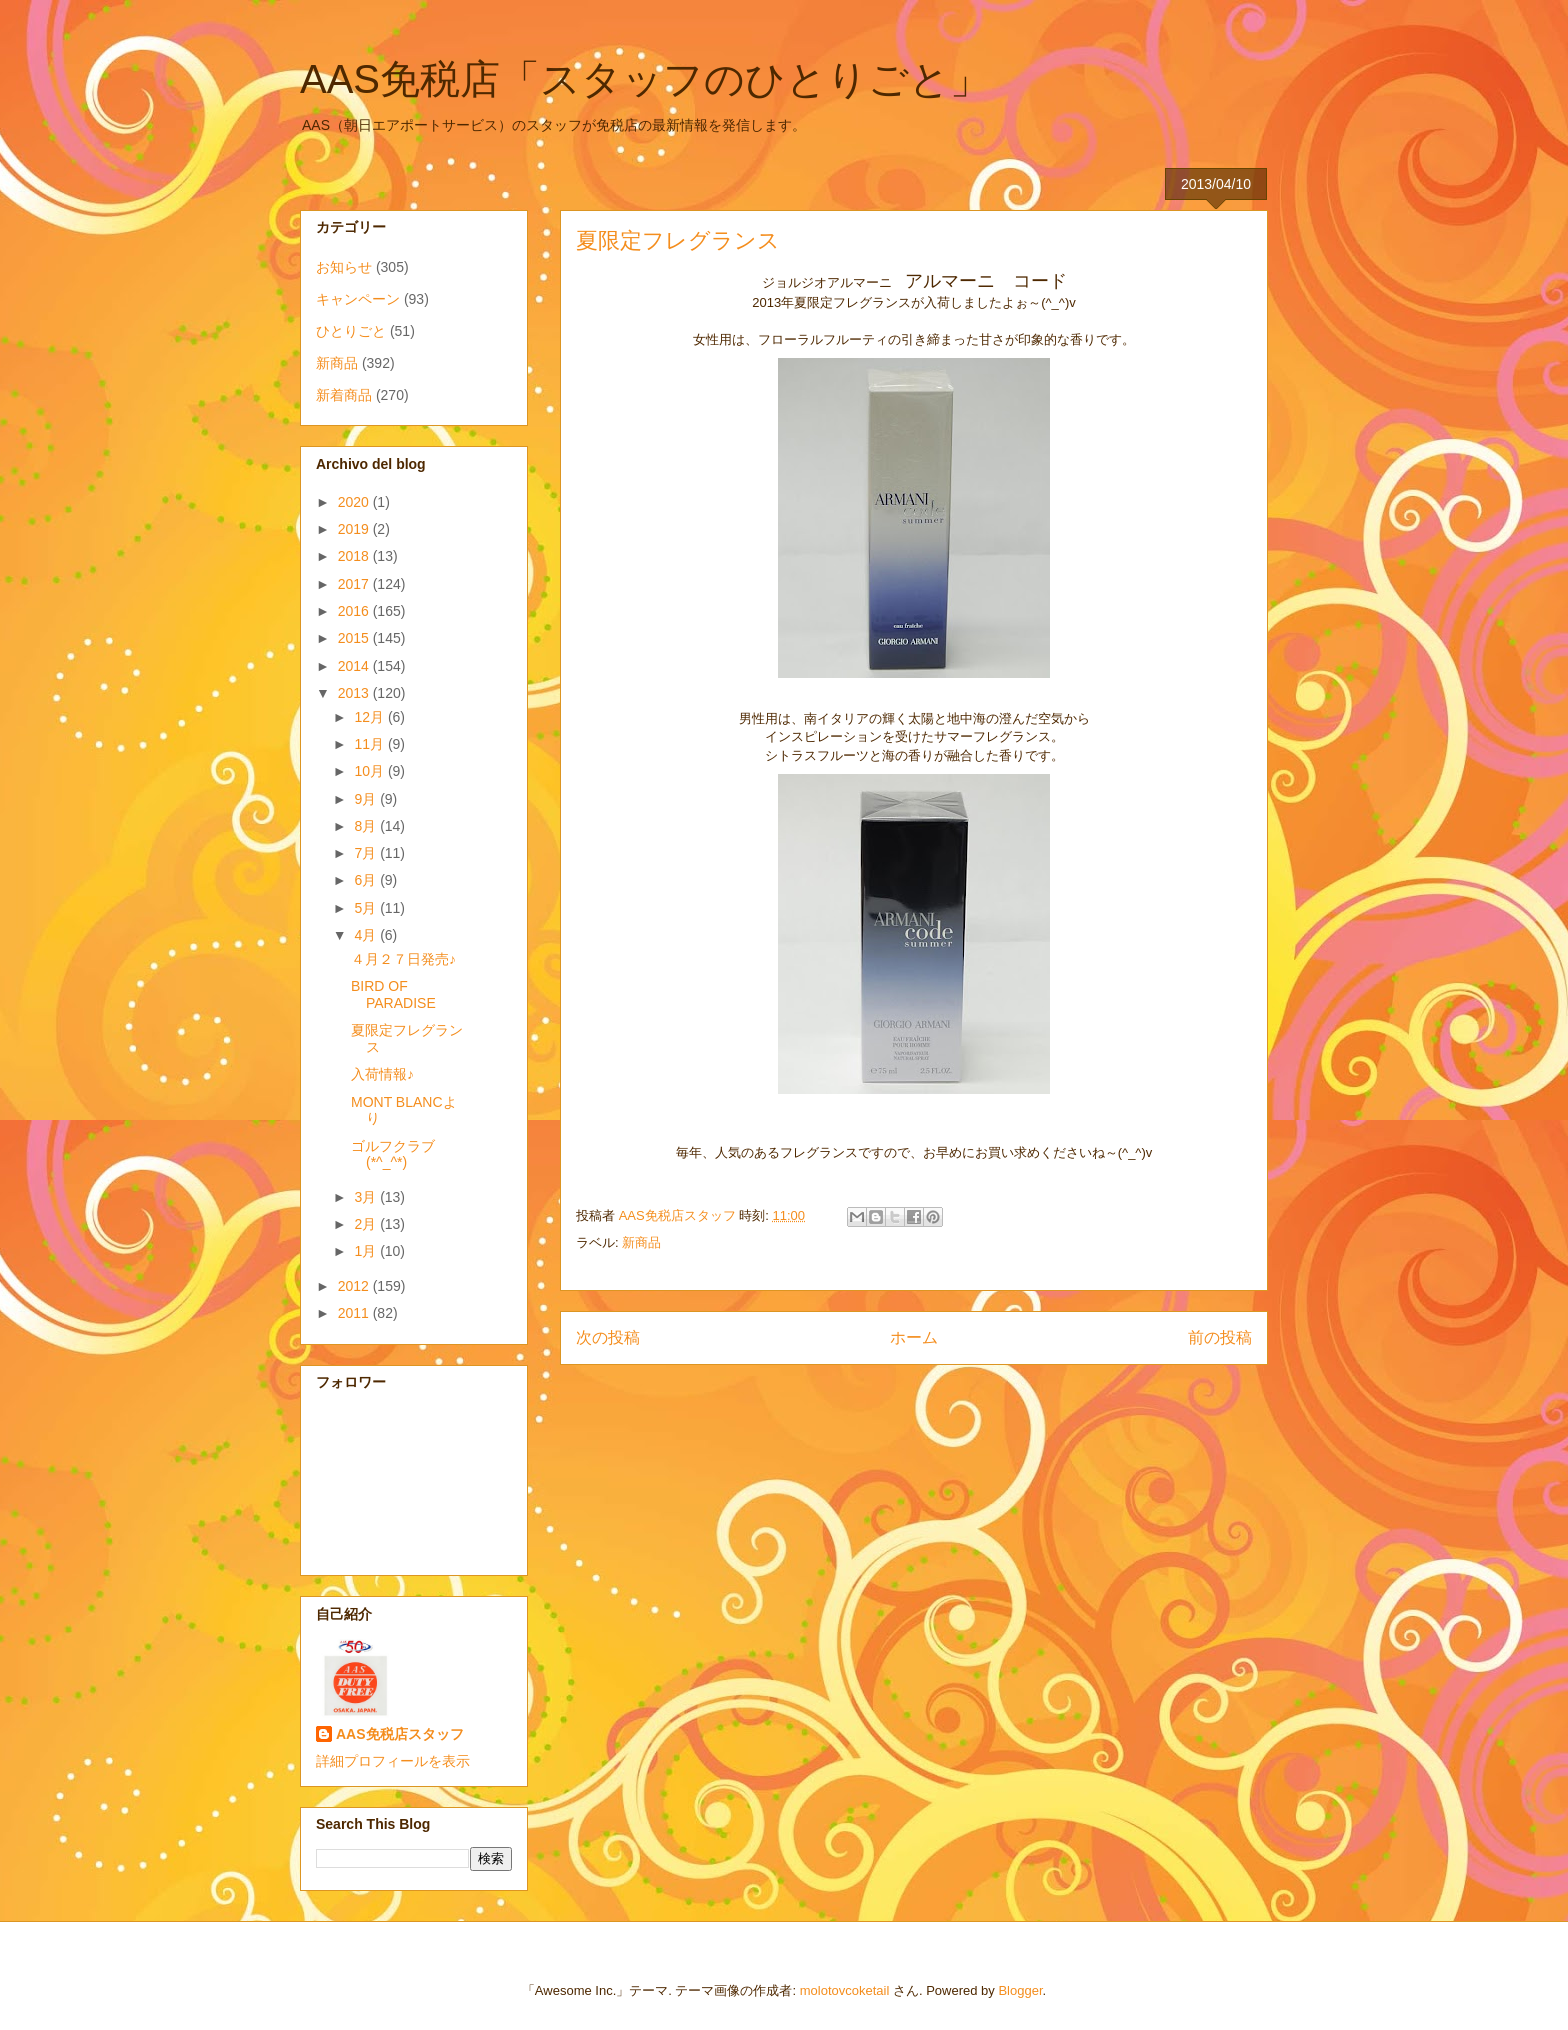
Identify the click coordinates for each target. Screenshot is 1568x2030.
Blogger (1020, 1990)
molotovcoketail (845, 1990)
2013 (355, 693)
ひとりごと (351, 331)
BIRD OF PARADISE (393, 994)
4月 (367, 935)
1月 (367, 1251)
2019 (355, 529)
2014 (355, 666)
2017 (355, 584)
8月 (367, 826)
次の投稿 (608, 1337)
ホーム (914, 1337)
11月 (370, 744)
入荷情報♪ (382, 1074)
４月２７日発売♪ (403, 959)
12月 (370, 717)
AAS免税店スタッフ (400, 1734)
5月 (367, 908)
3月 (367, 1197)
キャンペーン (358, 299)
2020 (355, 502)
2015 (355, 638)
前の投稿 (1220, 1337)
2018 (355, 556)
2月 (367, 1224)
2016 (355, 611)
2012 (355, 1286)
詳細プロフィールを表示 (393, 1761)
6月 (367, 880)
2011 (355, 1313)
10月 (370, 771)
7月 (367, 853)
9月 (367, 799)
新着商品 (344, 395)
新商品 (641, 1242)
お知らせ (344, 267)
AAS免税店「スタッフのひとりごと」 (645, 79)
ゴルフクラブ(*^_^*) (393, 1154)
